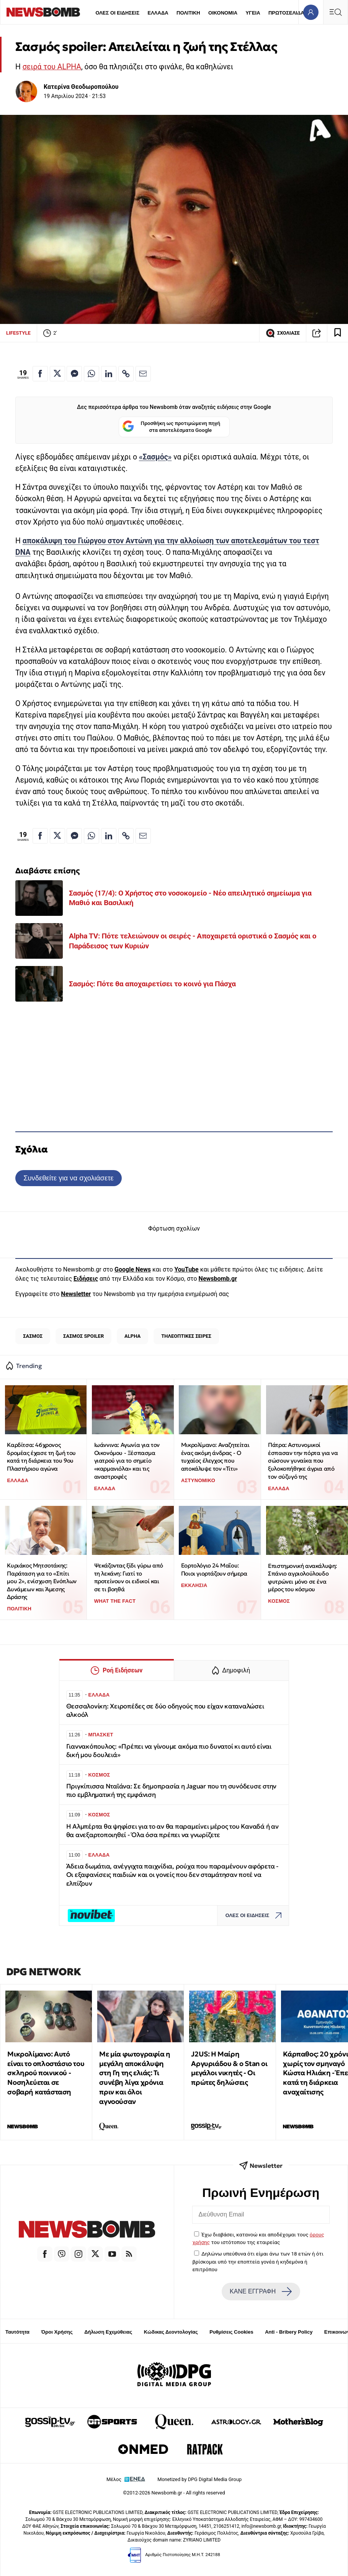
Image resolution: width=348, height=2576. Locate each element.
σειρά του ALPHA (52, 66)
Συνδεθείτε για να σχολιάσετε (68, 1178)
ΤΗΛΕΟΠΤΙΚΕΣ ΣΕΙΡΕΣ (186, 1336)
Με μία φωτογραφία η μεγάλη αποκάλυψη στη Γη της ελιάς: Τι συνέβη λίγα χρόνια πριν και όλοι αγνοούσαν (134, 2078)
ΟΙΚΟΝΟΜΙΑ (222, 13)
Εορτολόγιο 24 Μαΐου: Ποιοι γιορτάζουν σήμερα (214, 1569)
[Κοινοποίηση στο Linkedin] (108, 373)
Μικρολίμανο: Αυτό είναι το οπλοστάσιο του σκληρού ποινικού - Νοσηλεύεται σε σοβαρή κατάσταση (45, 2073)
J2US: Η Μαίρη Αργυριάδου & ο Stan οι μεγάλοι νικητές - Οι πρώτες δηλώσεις (229, 2068)
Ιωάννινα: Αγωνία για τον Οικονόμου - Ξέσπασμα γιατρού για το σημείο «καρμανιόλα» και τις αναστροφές (127, 1460)
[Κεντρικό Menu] (335, 12)
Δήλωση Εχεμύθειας (108, 2332)
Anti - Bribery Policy (288, 2332)
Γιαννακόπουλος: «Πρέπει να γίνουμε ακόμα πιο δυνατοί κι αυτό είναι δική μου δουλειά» (168, 1750)
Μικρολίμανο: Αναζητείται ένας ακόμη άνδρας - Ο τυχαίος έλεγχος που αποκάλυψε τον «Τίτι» (215, 1456)
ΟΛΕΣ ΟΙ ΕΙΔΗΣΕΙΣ (117, 13)
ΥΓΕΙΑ (252, 13)
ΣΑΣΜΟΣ (32, 1336)
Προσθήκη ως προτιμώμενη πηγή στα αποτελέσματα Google (171, 427)
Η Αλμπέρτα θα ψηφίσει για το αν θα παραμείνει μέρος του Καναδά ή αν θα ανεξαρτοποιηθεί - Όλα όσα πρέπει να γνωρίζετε (172, 1830)
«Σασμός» (155, 457)
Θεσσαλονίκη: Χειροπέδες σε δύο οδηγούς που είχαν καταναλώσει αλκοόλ (165, 1710)
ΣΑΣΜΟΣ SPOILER (83, 1336)
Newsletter (76, 1294)
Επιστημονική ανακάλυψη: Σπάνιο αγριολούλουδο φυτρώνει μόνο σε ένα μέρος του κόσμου (302, 1577)
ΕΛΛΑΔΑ (158, 13)
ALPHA (132, 1336)
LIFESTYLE (18, 333)
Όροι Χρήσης (57, 2332)
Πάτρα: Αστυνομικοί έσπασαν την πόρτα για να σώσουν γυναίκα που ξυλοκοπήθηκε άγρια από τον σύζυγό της (303, 1460)
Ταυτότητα (17, 2332)
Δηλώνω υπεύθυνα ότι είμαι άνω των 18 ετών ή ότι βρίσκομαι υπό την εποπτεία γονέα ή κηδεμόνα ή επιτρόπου (258, 2261)
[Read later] (337, 333)
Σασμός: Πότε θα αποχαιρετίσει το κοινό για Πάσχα (152, 983)
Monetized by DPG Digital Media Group (199, 2479)
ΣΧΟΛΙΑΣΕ (283, 333)
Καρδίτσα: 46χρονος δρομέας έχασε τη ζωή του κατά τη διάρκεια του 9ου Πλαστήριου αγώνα (41, 1456)
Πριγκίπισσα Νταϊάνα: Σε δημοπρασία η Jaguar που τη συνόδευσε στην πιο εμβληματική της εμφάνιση (171, 1790)
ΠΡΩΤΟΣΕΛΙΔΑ (286, 13)
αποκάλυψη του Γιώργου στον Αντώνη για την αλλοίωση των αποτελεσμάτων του (163, 540)
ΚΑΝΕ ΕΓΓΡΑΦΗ (261, 2291)
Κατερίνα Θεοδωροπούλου (81, 86)
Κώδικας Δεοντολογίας (171, 2332)
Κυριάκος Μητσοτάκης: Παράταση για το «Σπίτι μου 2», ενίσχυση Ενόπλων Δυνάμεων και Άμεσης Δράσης (41, 1581)
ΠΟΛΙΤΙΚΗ (188, 13)
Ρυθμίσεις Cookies (231, 2332)
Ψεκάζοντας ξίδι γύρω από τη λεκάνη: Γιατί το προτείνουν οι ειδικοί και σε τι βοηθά (128, 1577)
